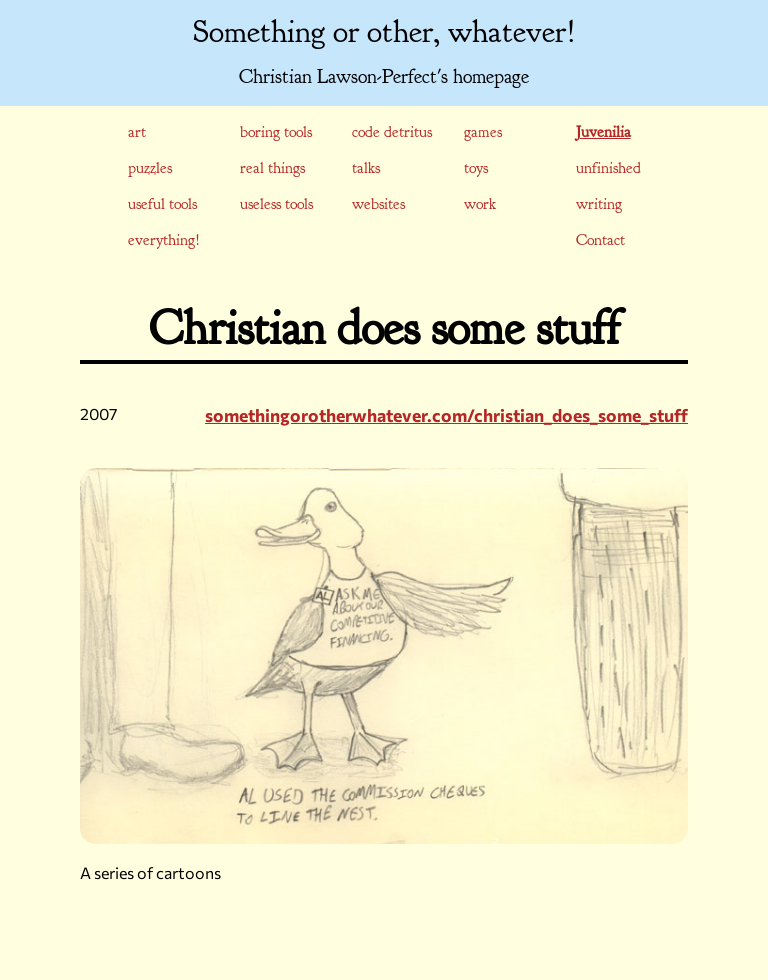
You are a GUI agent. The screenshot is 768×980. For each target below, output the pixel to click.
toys (476, 168)
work (480, 204)
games (483, 132)
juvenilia (603, 132)
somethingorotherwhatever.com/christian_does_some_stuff (446, 415)
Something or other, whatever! (384, 32)
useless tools (276, 204)
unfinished (608, 168)
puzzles (150, 168)
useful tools (162, 204)
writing (599, 204)
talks (366, 168)
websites (378, 204)
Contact (600, 240)
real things (272, 168)
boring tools (276, 132)
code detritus (392, 132)
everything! (164, 240)
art (137, 132)
